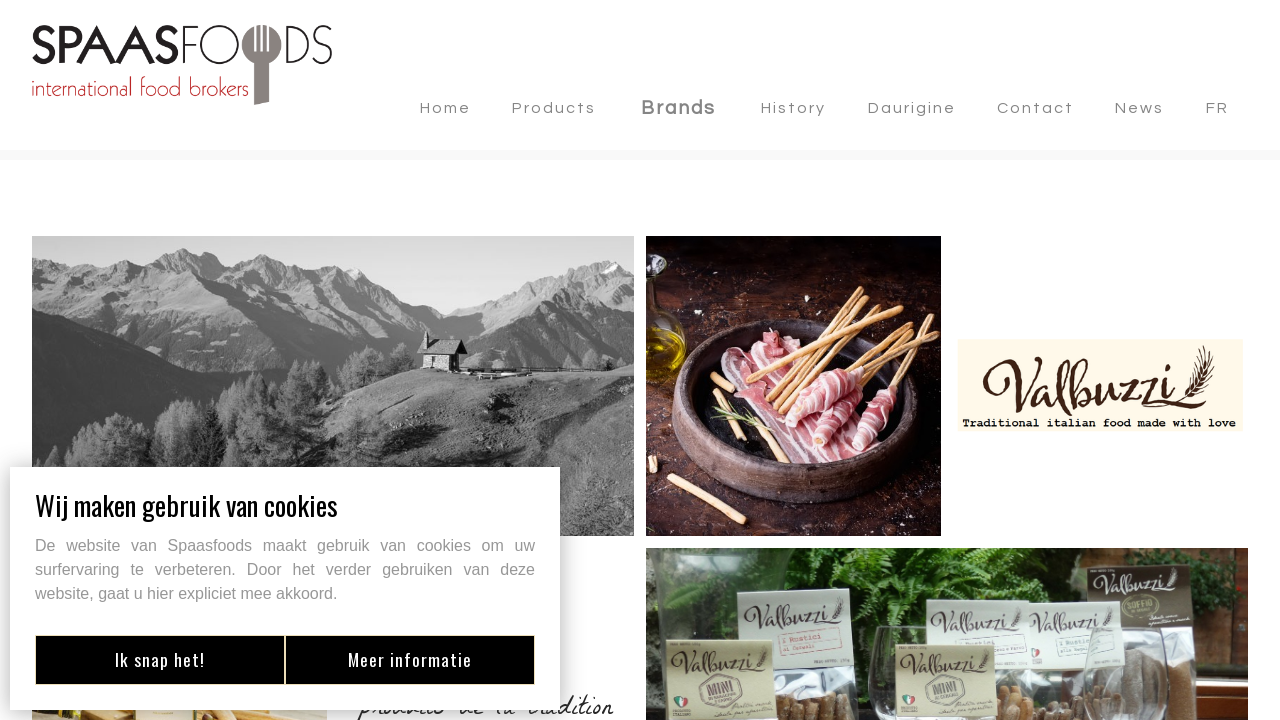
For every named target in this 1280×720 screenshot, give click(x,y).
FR (1217, 108)
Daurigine (912, 108)
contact (1035, 108)
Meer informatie (415, 659)
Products (554, 108)
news (1139, 108)
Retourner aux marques (148, 201)
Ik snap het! (155, 659)
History (793, 108)
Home (445, 108)
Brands (678, 108)
